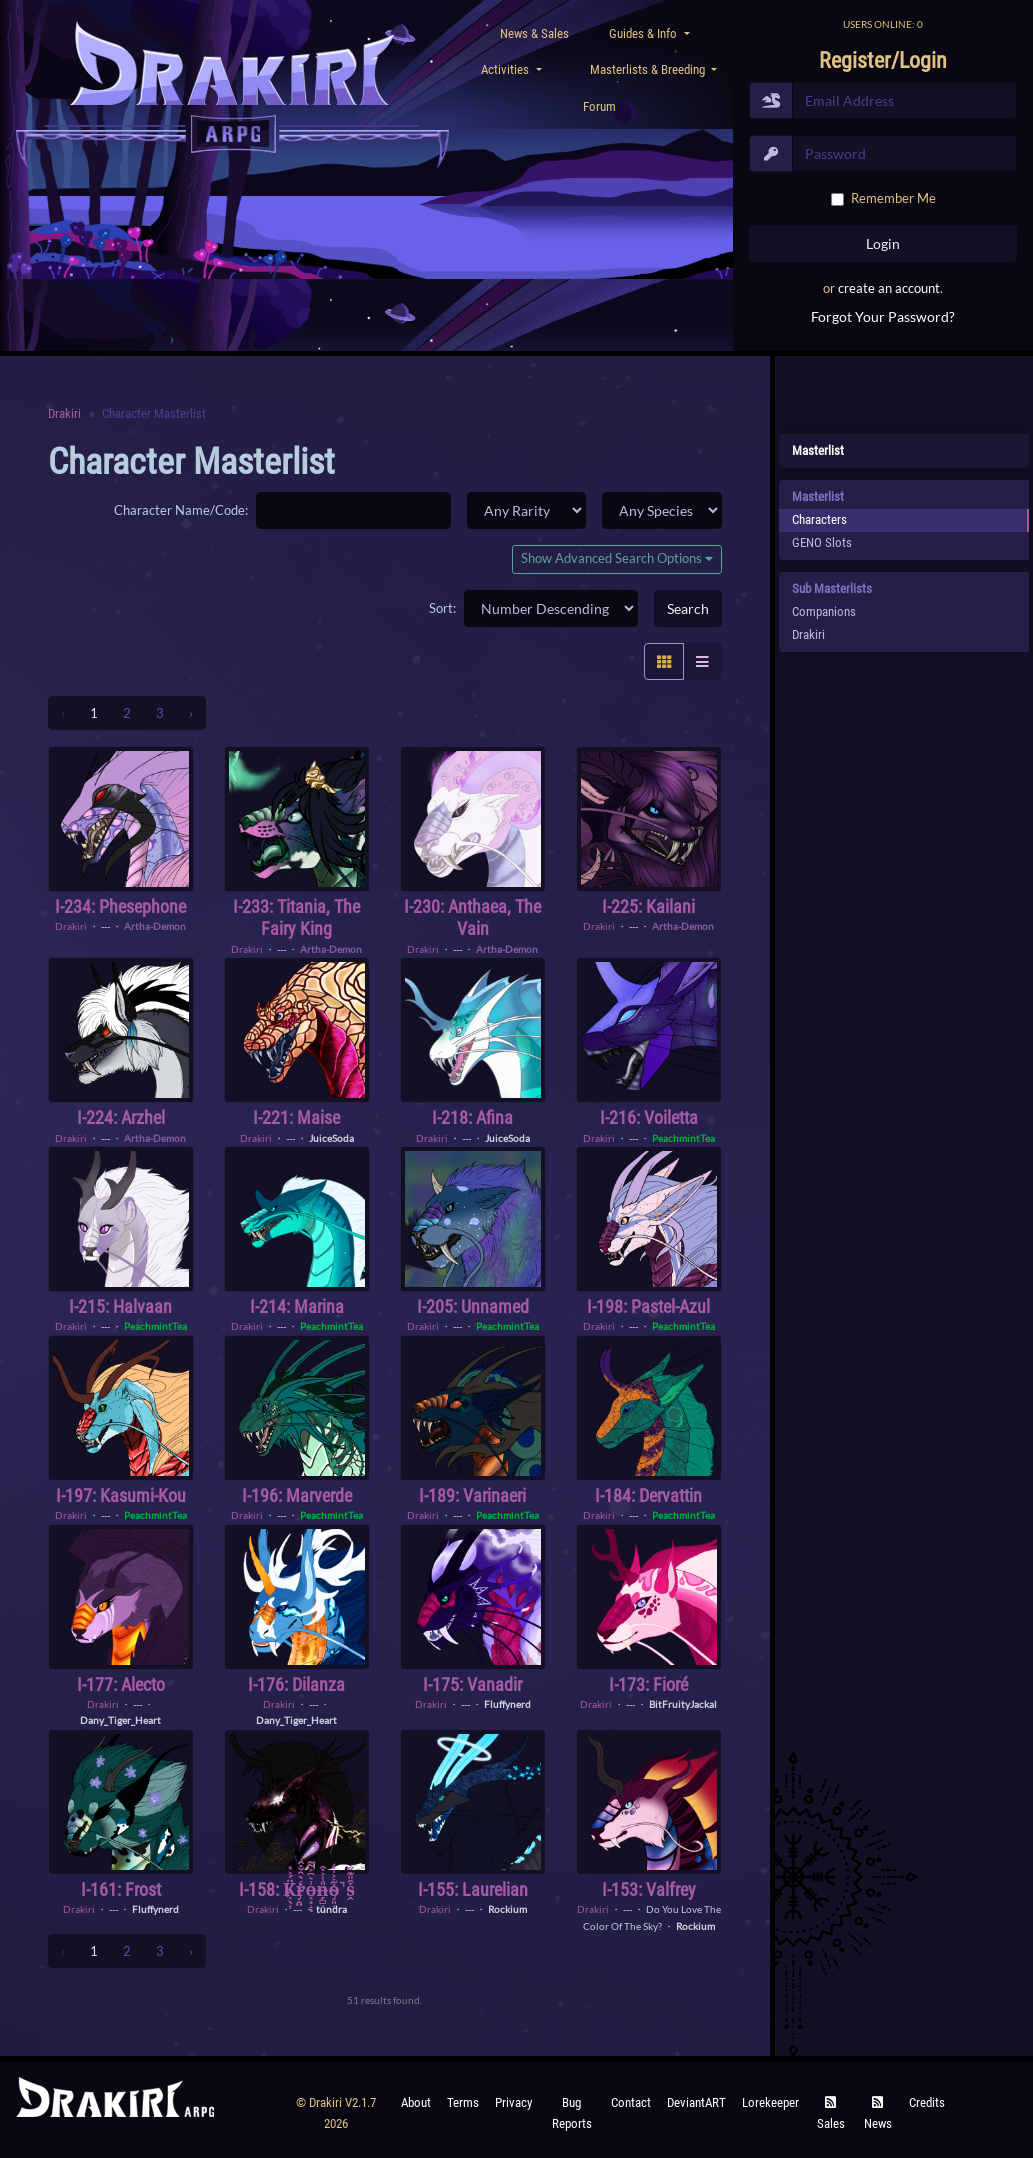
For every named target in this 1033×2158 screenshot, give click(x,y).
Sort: (442, 608)
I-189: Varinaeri (472, 1495)
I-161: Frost (121, 1889)
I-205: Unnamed (473, 1306)
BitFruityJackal (683, 1704)
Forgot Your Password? (883, 316)
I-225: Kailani (648, 906)
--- (105, 926)
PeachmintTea (683, 1138)
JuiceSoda (331, 1138)
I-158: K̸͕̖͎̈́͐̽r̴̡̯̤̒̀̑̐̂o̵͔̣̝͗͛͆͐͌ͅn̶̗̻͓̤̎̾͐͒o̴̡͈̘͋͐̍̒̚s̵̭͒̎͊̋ (297, 1889)
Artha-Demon (155, 926)
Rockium (507, 1909)
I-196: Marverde (297, 1495)
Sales (831, 2113)
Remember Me (893, 198)
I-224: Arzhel (121, 1117)
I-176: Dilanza (296, 1684)
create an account (889, 288)
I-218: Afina (472, 1117)
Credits (927, 2102)
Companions (824, 611)
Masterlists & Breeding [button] (649, 69)
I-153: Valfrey (649, 1889)
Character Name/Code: (181, 510)
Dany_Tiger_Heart (120, 1720)
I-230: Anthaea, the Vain (472, 917)
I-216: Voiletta (649, 1117)
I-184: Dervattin (648, 1495)
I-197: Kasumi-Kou (121, 1495)
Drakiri (64, 413)
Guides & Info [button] (644, 33)
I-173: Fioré (648, 1684)
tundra (331, 1909)
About (416, 2102)
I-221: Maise (296, 1117)
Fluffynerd (507, 1704)
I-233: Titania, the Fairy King (296, 917)
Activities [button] (506, 69)
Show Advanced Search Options (617, 558)
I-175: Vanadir (472, 1684)
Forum (599, 106)
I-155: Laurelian (473, 1889)
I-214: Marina (297, 1306)
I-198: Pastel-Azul (648, 1306)
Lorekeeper (770, 2102)
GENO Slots (822, 542)
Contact (631, 2102)
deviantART (696, 2102)
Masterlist (818, 450)
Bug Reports (572, 2112)
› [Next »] (191, 713)
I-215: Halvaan (120, 1306)
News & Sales (534, 33)
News (878, 2113)
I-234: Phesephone (120, 906)
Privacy (513, 2102)
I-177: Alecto (121, 1684)
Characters (819, 519)
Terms (463, 2102)
